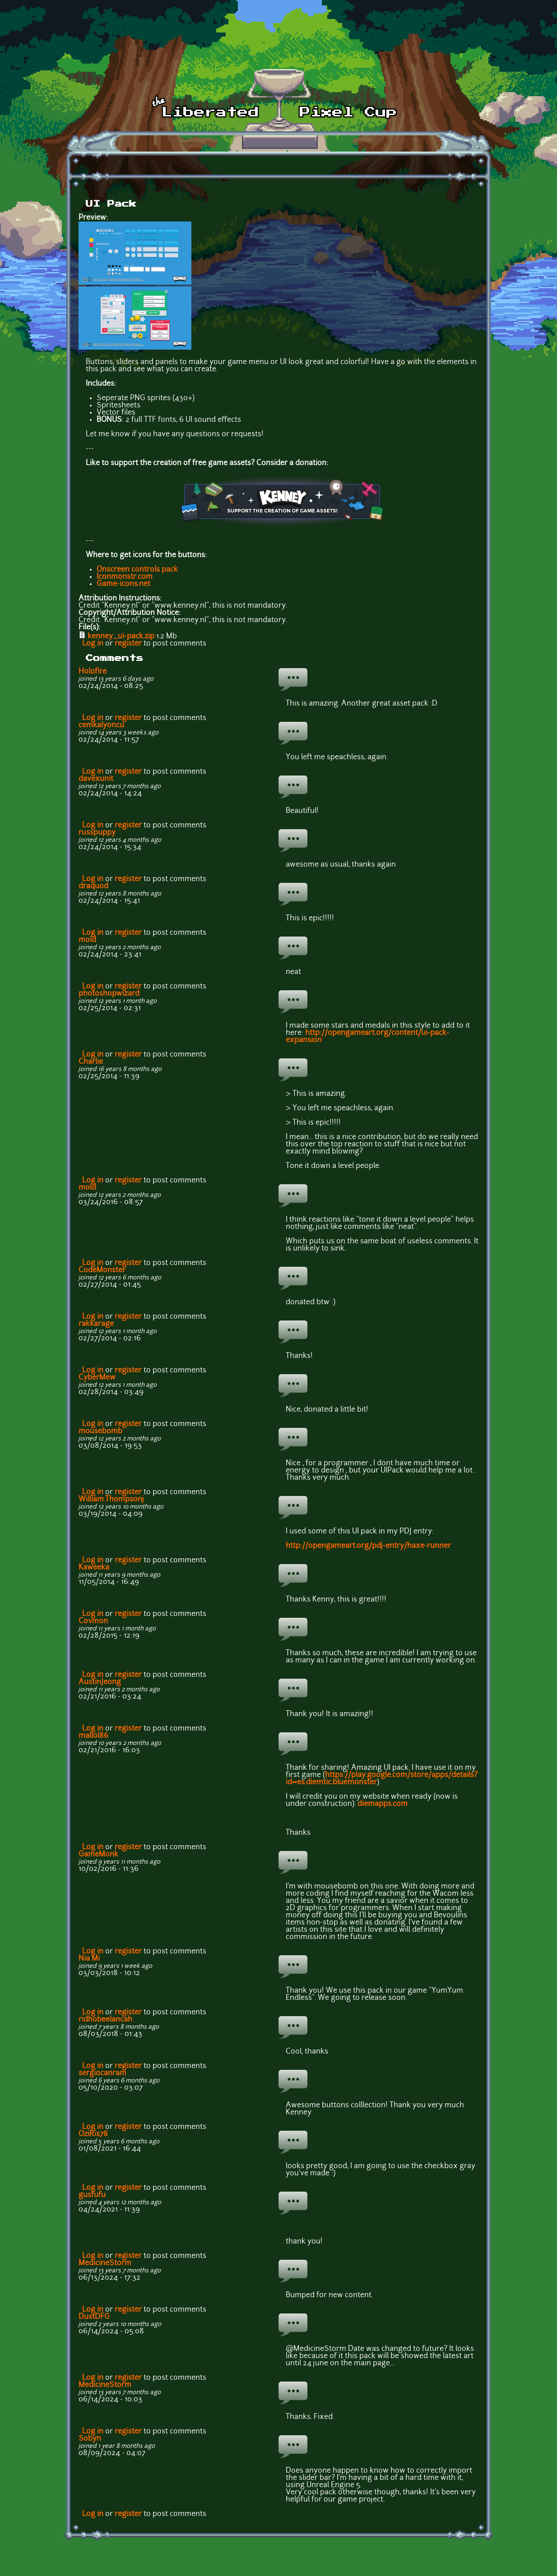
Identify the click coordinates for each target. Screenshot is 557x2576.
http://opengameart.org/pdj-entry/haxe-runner (368, 1546)
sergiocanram (102, 2073)
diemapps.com (382, 1804)
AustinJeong (100, 1682)
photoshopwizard (109, 993)
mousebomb (100, 1431)
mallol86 (93, 1736)
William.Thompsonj (111, 1499)
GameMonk (98, 1854)
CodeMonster (102, 1270)
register (128, 643)
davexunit (96, 779)
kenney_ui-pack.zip (121, 636)
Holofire (93, 671)
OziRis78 (93, 2134)
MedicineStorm (105, 2263)
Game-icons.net (123, 584)
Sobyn (90, 2438)
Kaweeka (94, 1567)
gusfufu (92, 2195)
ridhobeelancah (105, 2019)
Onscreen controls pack (137, 569)
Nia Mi (89, 1958)
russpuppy (97, 832)
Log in (92, 643)
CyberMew (97, 1377)
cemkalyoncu (101, 725)
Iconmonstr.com (125, 577)
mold (87, 940)
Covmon (93, 1621)
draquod (93, 886)
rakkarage (96, 1324)
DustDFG (94, 2317)
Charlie (91, 1062)
